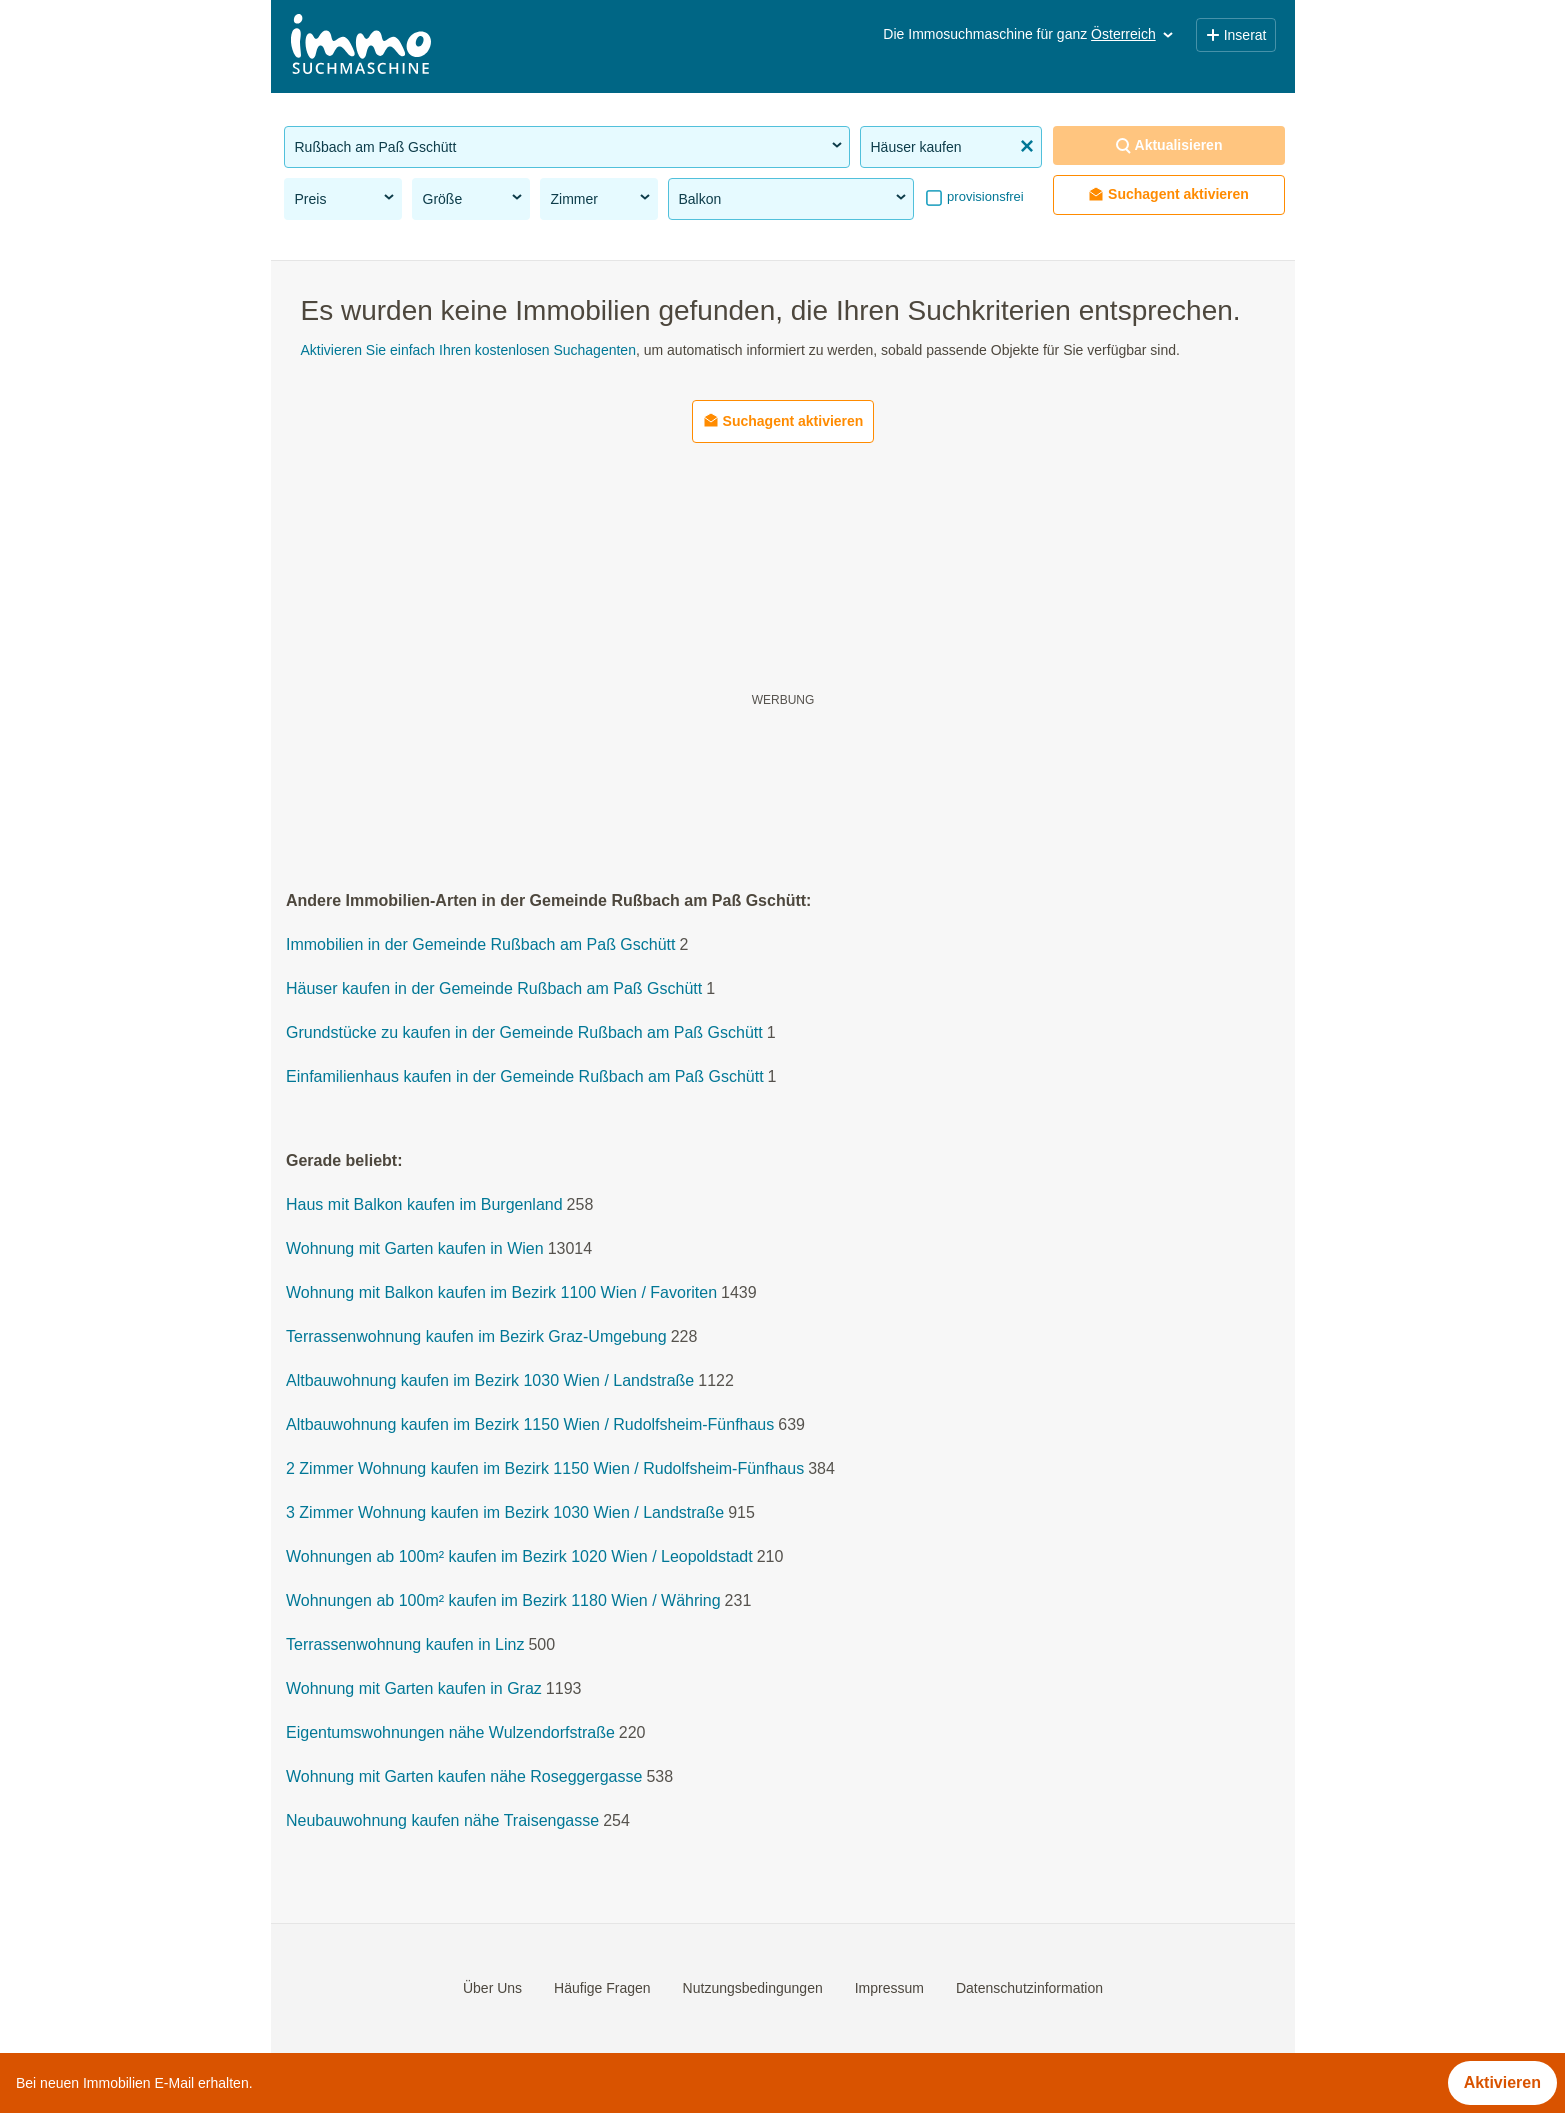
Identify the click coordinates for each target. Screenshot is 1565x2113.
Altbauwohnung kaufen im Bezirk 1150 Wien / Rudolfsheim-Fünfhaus (530, 1425)
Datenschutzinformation (1028, 1988)
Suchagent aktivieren (1168, 194)
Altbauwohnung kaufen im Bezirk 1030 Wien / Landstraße (490, 1381)
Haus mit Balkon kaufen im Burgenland (424, 1205)
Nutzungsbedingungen (752, 1988)
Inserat (1236, 35)
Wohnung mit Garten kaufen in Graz (414, 1689)
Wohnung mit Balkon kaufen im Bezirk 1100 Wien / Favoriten (501, 1293)
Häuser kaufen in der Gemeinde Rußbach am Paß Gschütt (494, 989)
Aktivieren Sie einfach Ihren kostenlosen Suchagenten (468, 350)
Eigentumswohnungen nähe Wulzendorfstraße (450, 1733)
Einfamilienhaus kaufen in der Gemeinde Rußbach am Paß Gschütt (525, 1077)
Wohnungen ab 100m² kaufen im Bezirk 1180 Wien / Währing (503, 1601)
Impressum (888, 1988)
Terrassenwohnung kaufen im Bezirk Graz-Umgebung (476, 1337)
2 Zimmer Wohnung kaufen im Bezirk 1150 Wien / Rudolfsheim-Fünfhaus (545, 1469)
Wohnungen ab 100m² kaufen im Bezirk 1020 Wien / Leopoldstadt (519, 1557)
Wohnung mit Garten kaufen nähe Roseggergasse (464, 1777)
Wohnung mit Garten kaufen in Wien (415, 1249)
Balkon (794, 198)
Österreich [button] (1133, 34)
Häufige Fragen (602, 1988)
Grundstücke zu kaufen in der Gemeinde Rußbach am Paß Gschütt (524, 1033)
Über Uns (491, 1988)
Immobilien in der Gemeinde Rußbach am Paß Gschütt (481, 945)
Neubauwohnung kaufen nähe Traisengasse (442, 1821)
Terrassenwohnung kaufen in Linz (405, 1645)
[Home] (361, 46)
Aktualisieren (1169, 145)
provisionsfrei (984, 196)
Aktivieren (1502, 2082)
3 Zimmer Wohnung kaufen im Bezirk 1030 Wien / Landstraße (505, 1513)
